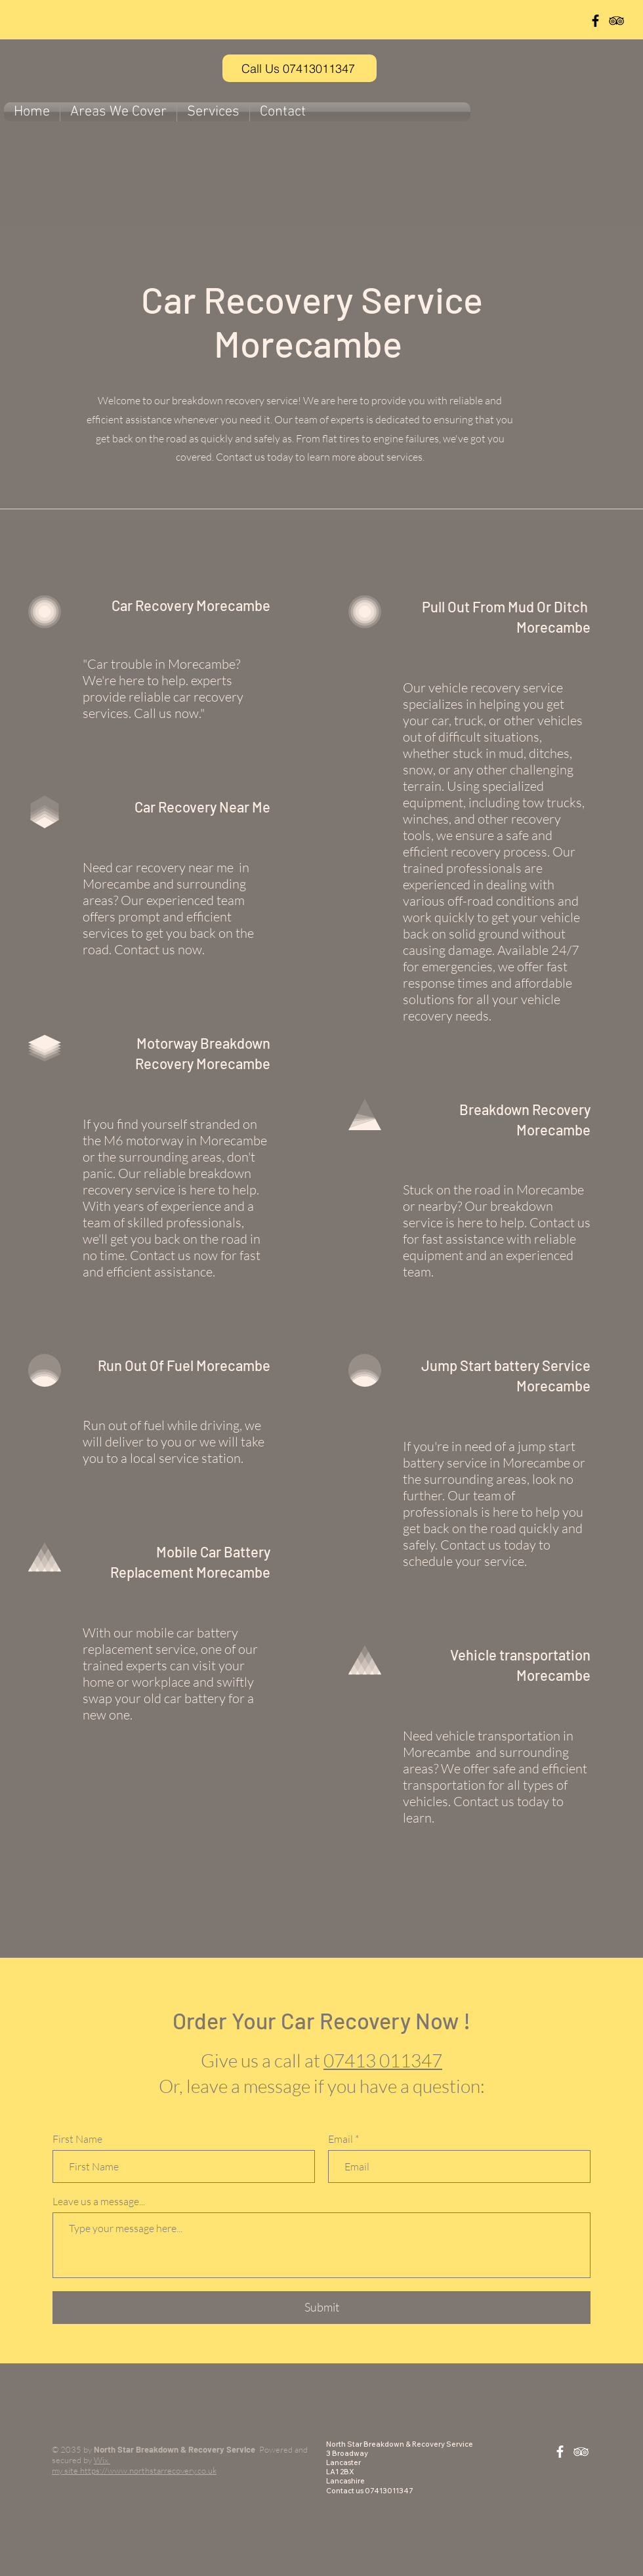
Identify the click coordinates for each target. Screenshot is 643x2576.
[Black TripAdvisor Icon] (616, 20)
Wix (102, 2460)
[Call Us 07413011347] (299, 68)
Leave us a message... (98, 2201)
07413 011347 (382, 2060)
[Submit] (321, 2307)
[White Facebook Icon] (560, 2451)
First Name (77, 2139)
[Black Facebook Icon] (595, 20)
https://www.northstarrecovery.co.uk (148, 2470)
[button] (118, 111)
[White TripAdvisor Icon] (581, 2451)
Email (340, 2139)
